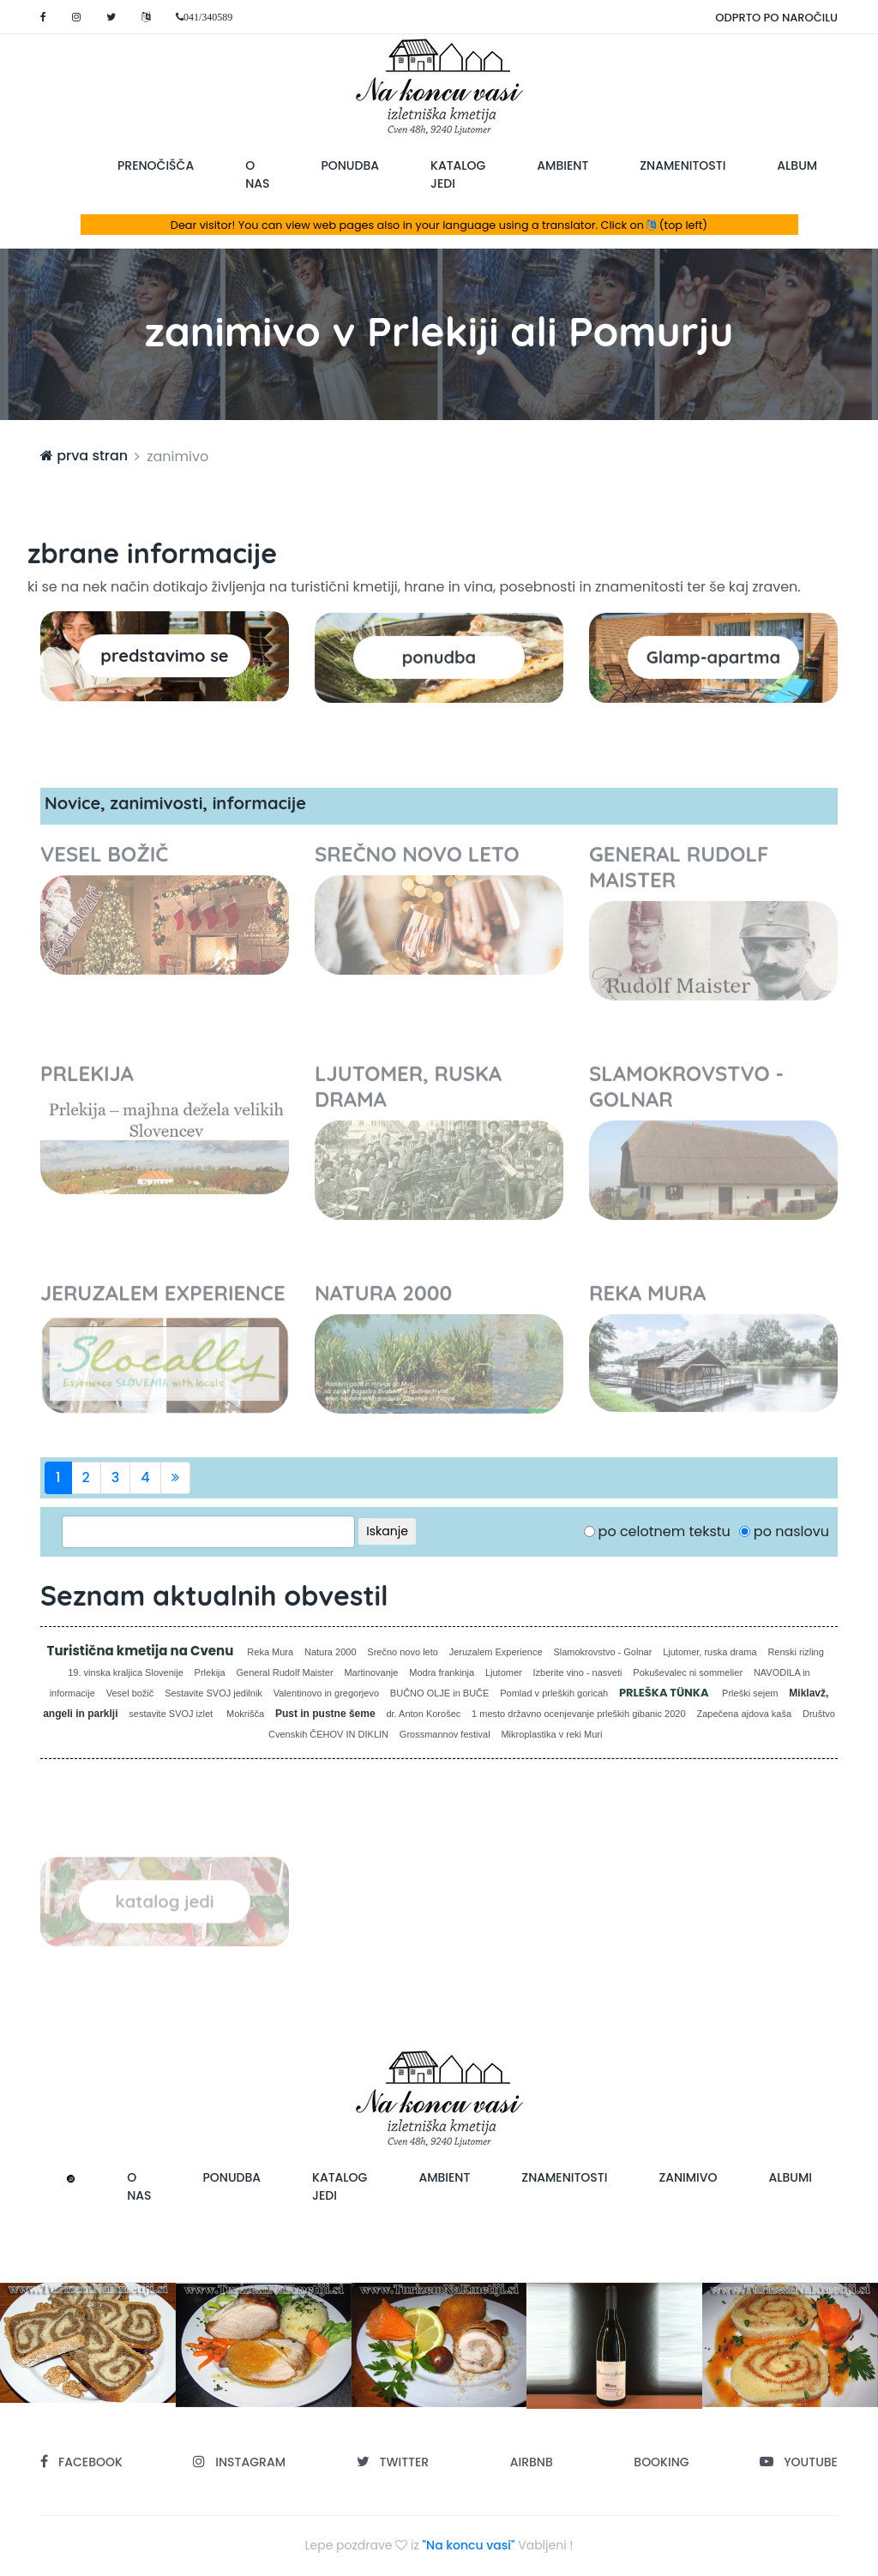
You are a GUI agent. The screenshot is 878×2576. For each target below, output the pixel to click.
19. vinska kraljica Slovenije (125, 1672)
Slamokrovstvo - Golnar (602, 1652)
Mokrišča (245, 1713)
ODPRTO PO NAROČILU (776, 17)
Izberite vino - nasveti (577, 1672)
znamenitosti (682, 165)
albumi (791, 2177)
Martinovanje (371, 1672)
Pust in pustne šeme (325, 1714)
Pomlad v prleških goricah (554, 1693)
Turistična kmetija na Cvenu (142, 1651)
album (797, 165)
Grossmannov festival (445, 1734)
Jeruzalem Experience (496, 1652)
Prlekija (210, 1672)
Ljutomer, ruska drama (709, 1652)
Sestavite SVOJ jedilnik (213, 1693)
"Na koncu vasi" (469, 2545)
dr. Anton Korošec (423, 1713)
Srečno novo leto (402, 1652)
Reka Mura (270, 1652)
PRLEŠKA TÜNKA (665, 1692)
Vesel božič (130, 1693)
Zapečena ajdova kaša (743, 1713)
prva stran (84, 455)
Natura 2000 (330, 1652)
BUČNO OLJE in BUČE (440, 1693)
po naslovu (791, 1531)
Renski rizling (795, 1652)
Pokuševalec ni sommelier (688, 1672)
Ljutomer (503, 1672)
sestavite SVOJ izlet (172, 1713)
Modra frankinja (441, 1672)
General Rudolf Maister (285, 1672)
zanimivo (687, 2177)
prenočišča (155, 165)
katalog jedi (457, 174)
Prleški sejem (750, 1693)
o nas (257, 174)
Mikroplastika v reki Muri (551, 1734)
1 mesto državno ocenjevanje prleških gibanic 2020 (579, 1713)
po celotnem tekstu (664, 1531)
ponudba (350, 165)
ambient (562, 165)
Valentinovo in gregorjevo (326, 1693)
